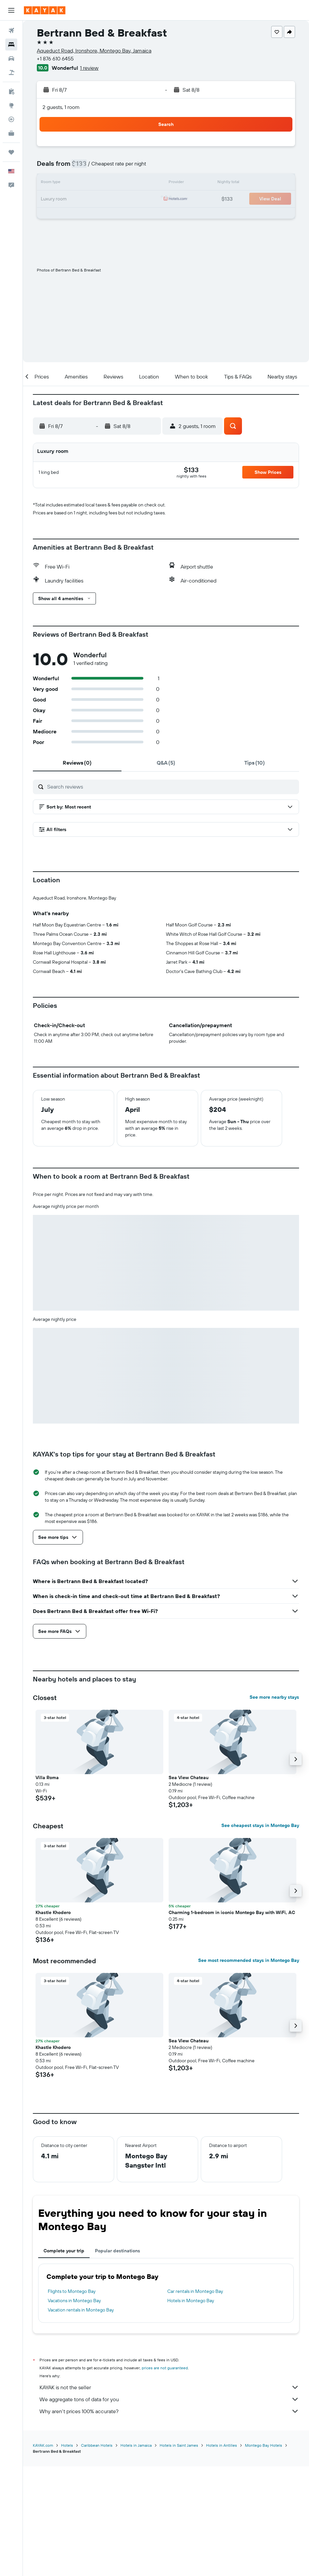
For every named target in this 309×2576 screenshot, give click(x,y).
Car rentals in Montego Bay (195, 2402)
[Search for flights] (11, 30)
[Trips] (11, 152)
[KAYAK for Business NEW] (11, 133)
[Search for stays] (11, 44)
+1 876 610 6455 (55, 58)
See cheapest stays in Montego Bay (260, 1936)
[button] (11, 10)
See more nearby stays (274, 1807)
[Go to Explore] (11, 105)
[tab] (77, 762)
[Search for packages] (11, 72)
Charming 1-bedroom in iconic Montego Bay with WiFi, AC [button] (232, 2023)
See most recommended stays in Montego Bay (248, 2071)
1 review (89, 67)
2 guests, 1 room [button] (61, 107)
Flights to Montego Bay (72, 2402)
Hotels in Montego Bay (190, 2411)
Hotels (67, 2554)
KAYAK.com (43, 2554)
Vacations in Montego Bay (74, 2411)
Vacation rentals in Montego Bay (81, 2420)
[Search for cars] (11, 58)
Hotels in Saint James (179, 2554)
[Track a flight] (11, 119)
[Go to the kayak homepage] (44, 10)
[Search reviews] (171, 786)
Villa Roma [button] (47, 1888)
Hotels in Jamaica (136, 2554)
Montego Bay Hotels (263, 2554)
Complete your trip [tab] (63, 2361)
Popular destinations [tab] (117, 2361)
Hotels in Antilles (221, 2554)
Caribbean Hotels (97, 2554)
